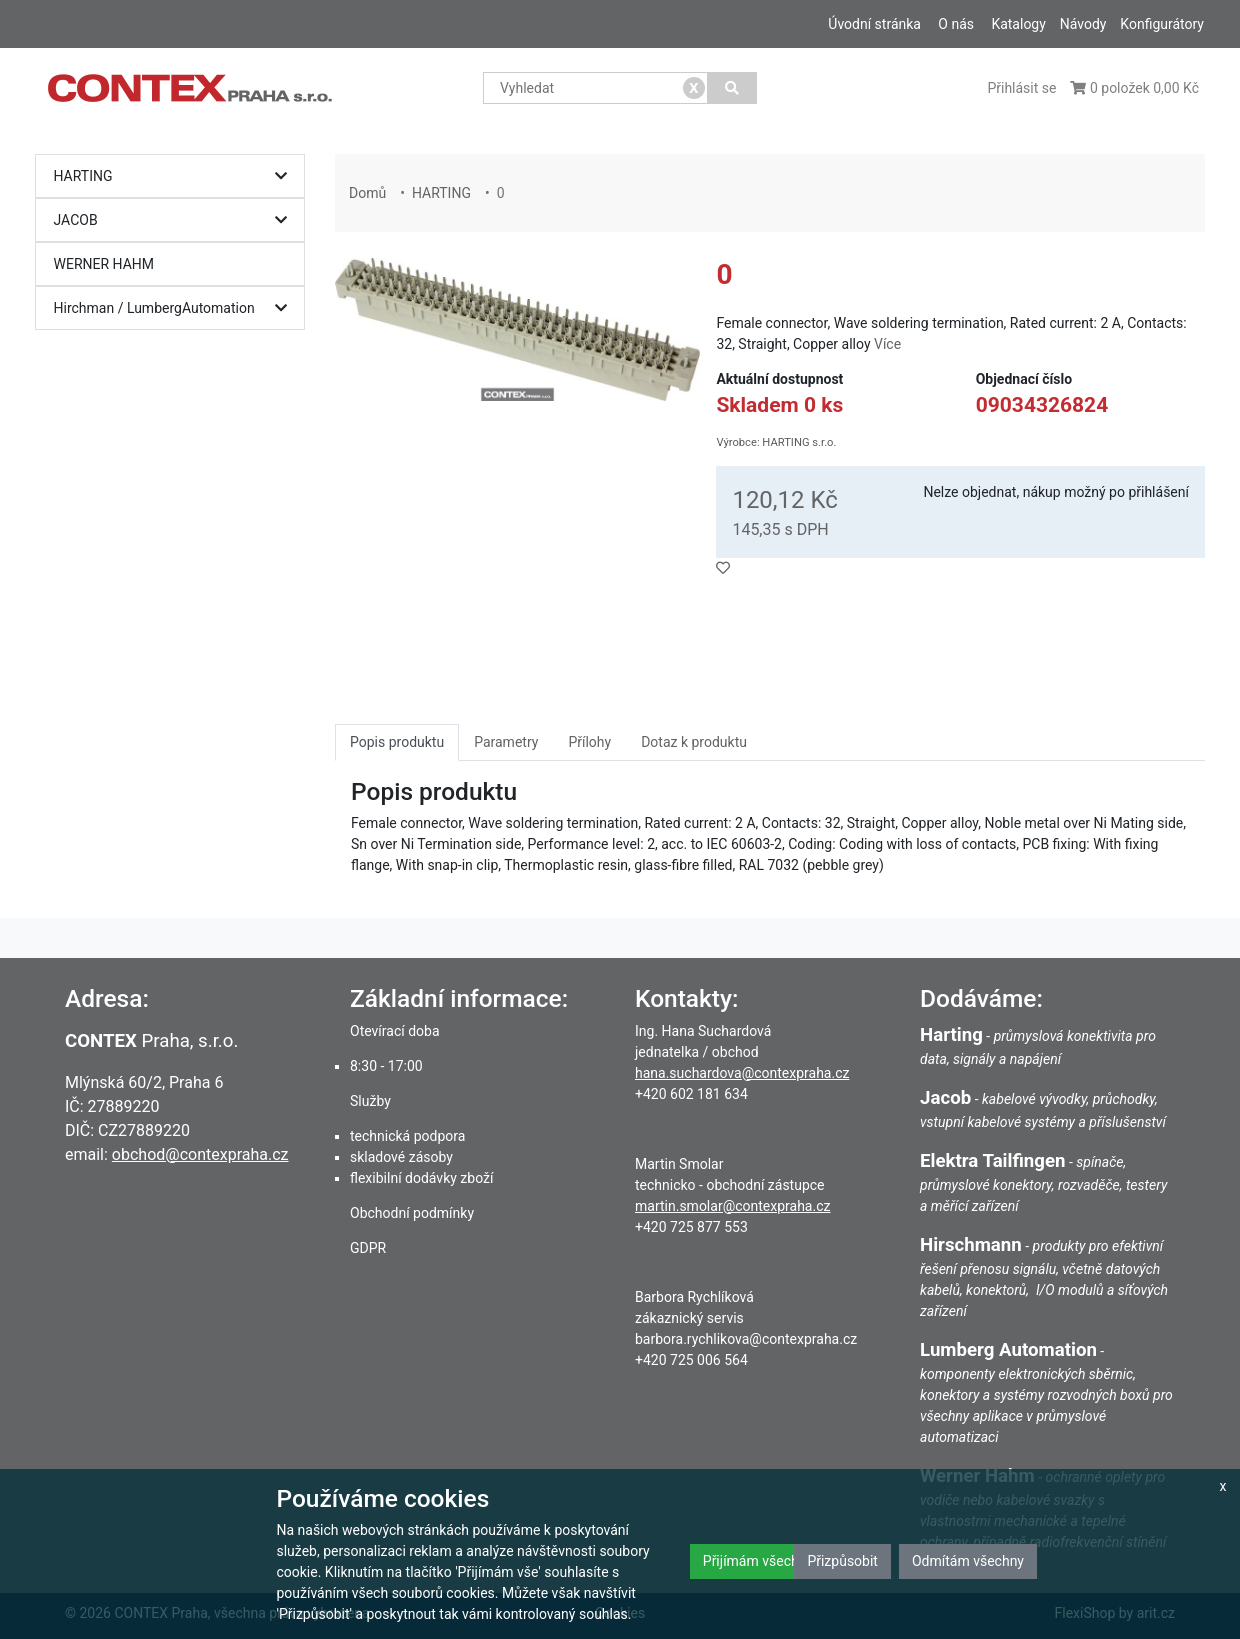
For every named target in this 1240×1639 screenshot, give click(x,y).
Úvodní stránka (874, 24)
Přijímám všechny (758, 1561)
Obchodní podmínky (412, 1213)
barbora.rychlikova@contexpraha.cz (746, 1339)
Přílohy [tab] (589, 742)
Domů (367, 193)
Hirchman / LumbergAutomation (175, 308)
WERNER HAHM (104, 264)
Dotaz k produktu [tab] (694, 742)
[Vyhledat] (732, 88)
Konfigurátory (1162, 24)
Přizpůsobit (842, 1561)
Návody (1083, 24)
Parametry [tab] (506, 742)
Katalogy (1018, 24)
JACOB (175, 220)
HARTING (175, 176)
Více (887, 344)
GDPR (368, 1248)
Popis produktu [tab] (397, 742)
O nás (956, 24)
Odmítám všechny (968, 1561)
